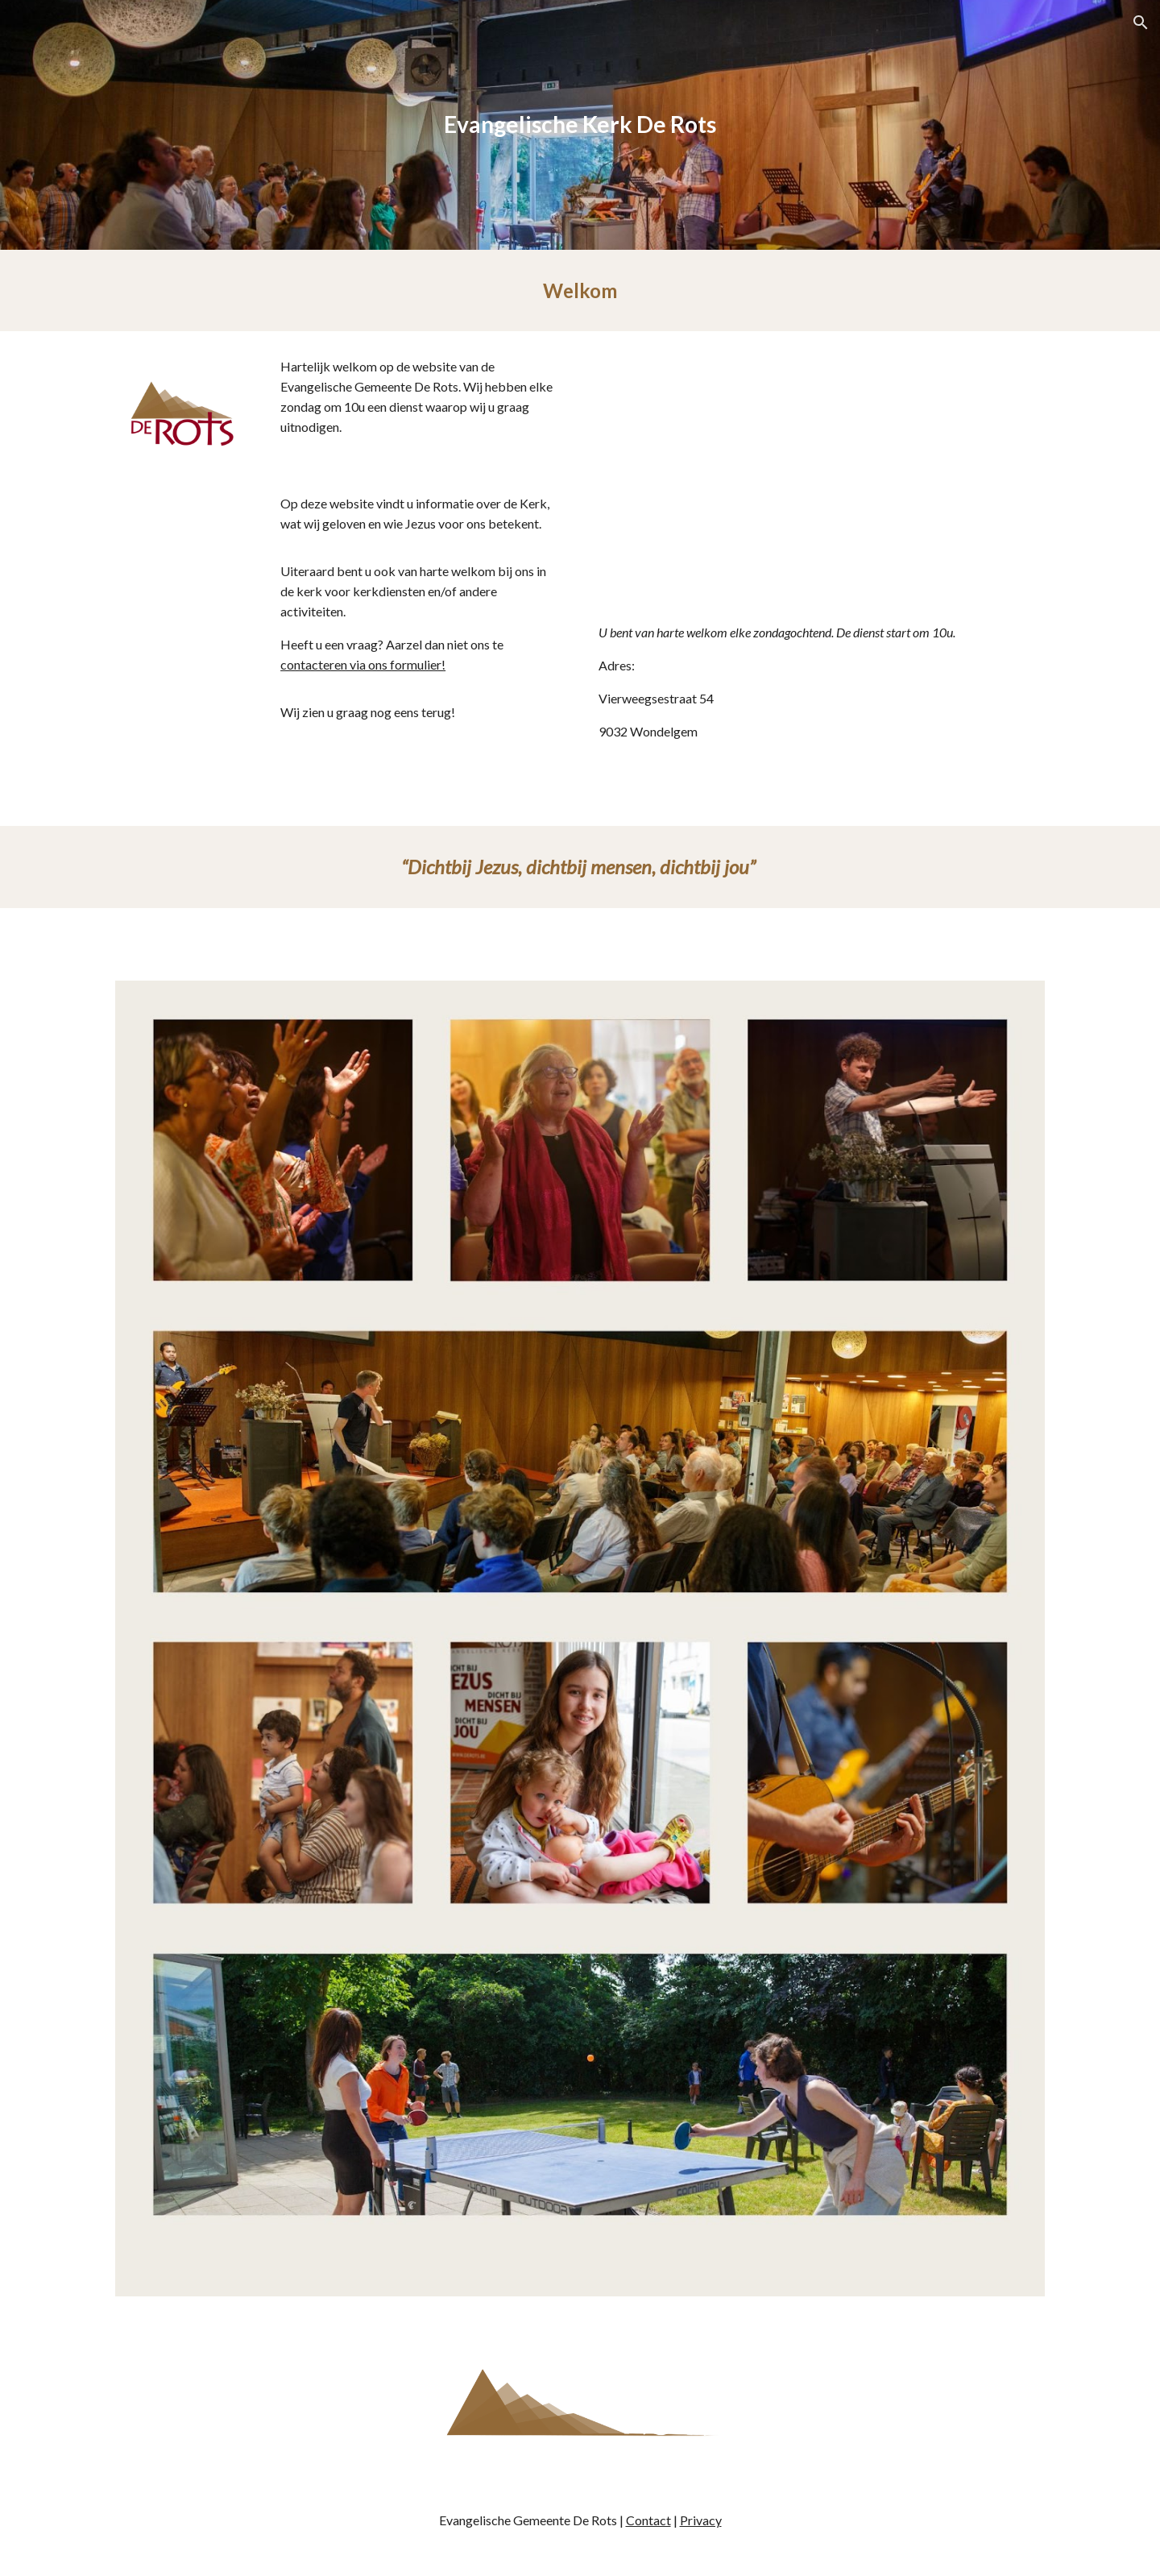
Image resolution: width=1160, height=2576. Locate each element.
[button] (1140, 22)
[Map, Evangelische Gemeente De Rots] (818, 481)
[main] (580, 125)
